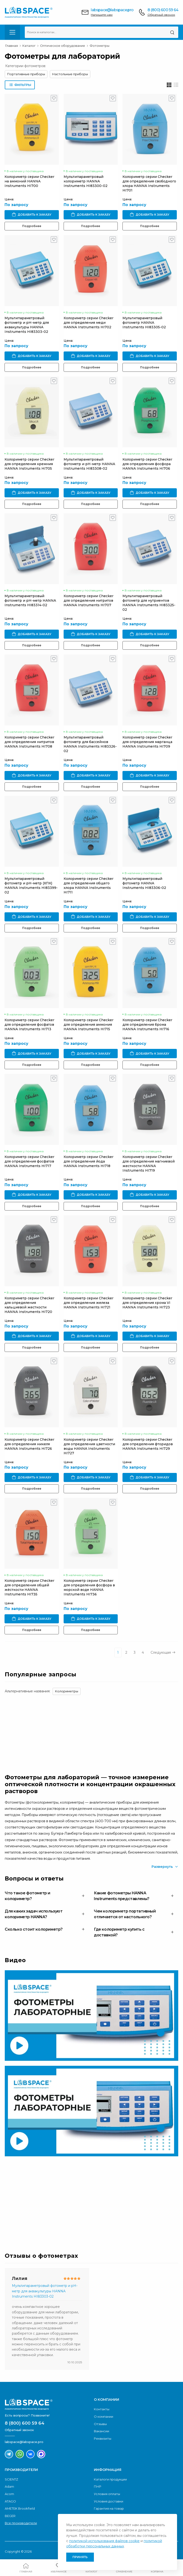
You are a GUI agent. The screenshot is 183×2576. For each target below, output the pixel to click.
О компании (103, 2416)
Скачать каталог (44, 2218)
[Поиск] (172, 32)
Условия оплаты (107, 2494)
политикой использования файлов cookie (104, 2541)
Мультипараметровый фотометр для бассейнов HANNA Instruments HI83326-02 (90, 744)
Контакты (101, 2409)
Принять (80, 2557)
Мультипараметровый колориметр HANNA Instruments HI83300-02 (85, 181)
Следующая (163, 1652)
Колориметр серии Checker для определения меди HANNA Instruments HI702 (88, 322)
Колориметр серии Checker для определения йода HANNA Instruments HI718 (88, 1161)
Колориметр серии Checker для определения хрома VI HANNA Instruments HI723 (147, 1302)
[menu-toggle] (12, 32)
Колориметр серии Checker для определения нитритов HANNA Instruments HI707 (88, 600)
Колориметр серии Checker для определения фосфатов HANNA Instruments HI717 (29, 1161)
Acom (9, 2494)
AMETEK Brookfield (20, 2508)
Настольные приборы (70, 74)
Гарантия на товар (109, 2508)
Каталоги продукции (110, 2479)
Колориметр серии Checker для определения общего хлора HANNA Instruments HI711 (88, 885)
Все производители (21, 2523)
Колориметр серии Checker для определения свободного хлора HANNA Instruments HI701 (149, 183)
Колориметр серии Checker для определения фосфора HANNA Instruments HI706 (147, 464)
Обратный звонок (161, 14)
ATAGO (10, 2501)
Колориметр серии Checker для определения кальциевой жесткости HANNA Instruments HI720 (29, 1305)
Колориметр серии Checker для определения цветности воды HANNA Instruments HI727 (89, 1446)
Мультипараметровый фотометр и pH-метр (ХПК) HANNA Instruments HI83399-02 (31, 885)
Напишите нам (101, 14)
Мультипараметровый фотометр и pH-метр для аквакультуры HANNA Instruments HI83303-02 (27, 325)
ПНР (97, 2486)
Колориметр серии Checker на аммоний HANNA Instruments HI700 (29, 181)
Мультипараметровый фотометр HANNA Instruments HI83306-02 (144, 883)
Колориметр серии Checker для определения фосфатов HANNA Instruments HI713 (29, 1024)
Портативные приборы (26, 74)
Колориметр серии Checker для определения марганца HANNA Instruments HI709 (147, 742)
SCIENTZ (11, 2479)
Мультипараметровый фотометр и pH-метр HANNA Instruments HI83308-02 (89, 464)
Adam (9, 2486)
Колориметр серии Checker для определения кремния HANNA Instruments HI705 (29, 464)
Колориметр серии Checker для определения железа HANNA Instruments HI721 (88, 1302)
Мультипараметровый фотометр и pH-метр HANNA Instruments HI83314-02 (30, 600)
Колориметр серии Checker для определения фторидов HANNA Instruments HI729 (147, 1444)
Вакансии (101, 2431)
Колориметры (66, 1691)
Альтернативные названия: (27, 1691)
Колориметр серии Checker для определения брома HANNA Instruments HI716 (147, 1024)
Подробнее (31, 226)
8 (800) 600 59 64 (162, 10)
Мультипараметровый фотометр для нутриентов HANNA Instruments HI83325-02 (148, 603)
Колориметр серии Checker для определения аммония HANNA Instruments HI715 (88, 1024)
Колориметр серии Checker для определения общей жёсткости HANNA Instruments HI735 (29, 1587)
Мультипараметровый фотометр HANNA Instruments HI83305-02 (144, 322)
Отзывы (100, 2424)
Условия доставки (108, 2501)
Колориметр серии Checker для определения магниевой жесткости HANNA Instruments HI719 (148, 1164)
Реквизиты (102, 2438)
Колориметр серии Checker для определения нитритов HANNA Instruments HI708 (29, 742)
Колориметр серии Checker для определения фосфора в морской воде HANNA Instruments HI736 (89, 1587)
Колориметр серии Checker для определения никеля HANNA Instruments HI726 (29, 1444)
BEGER (10, 2516)
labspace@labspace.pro (112, 10)
